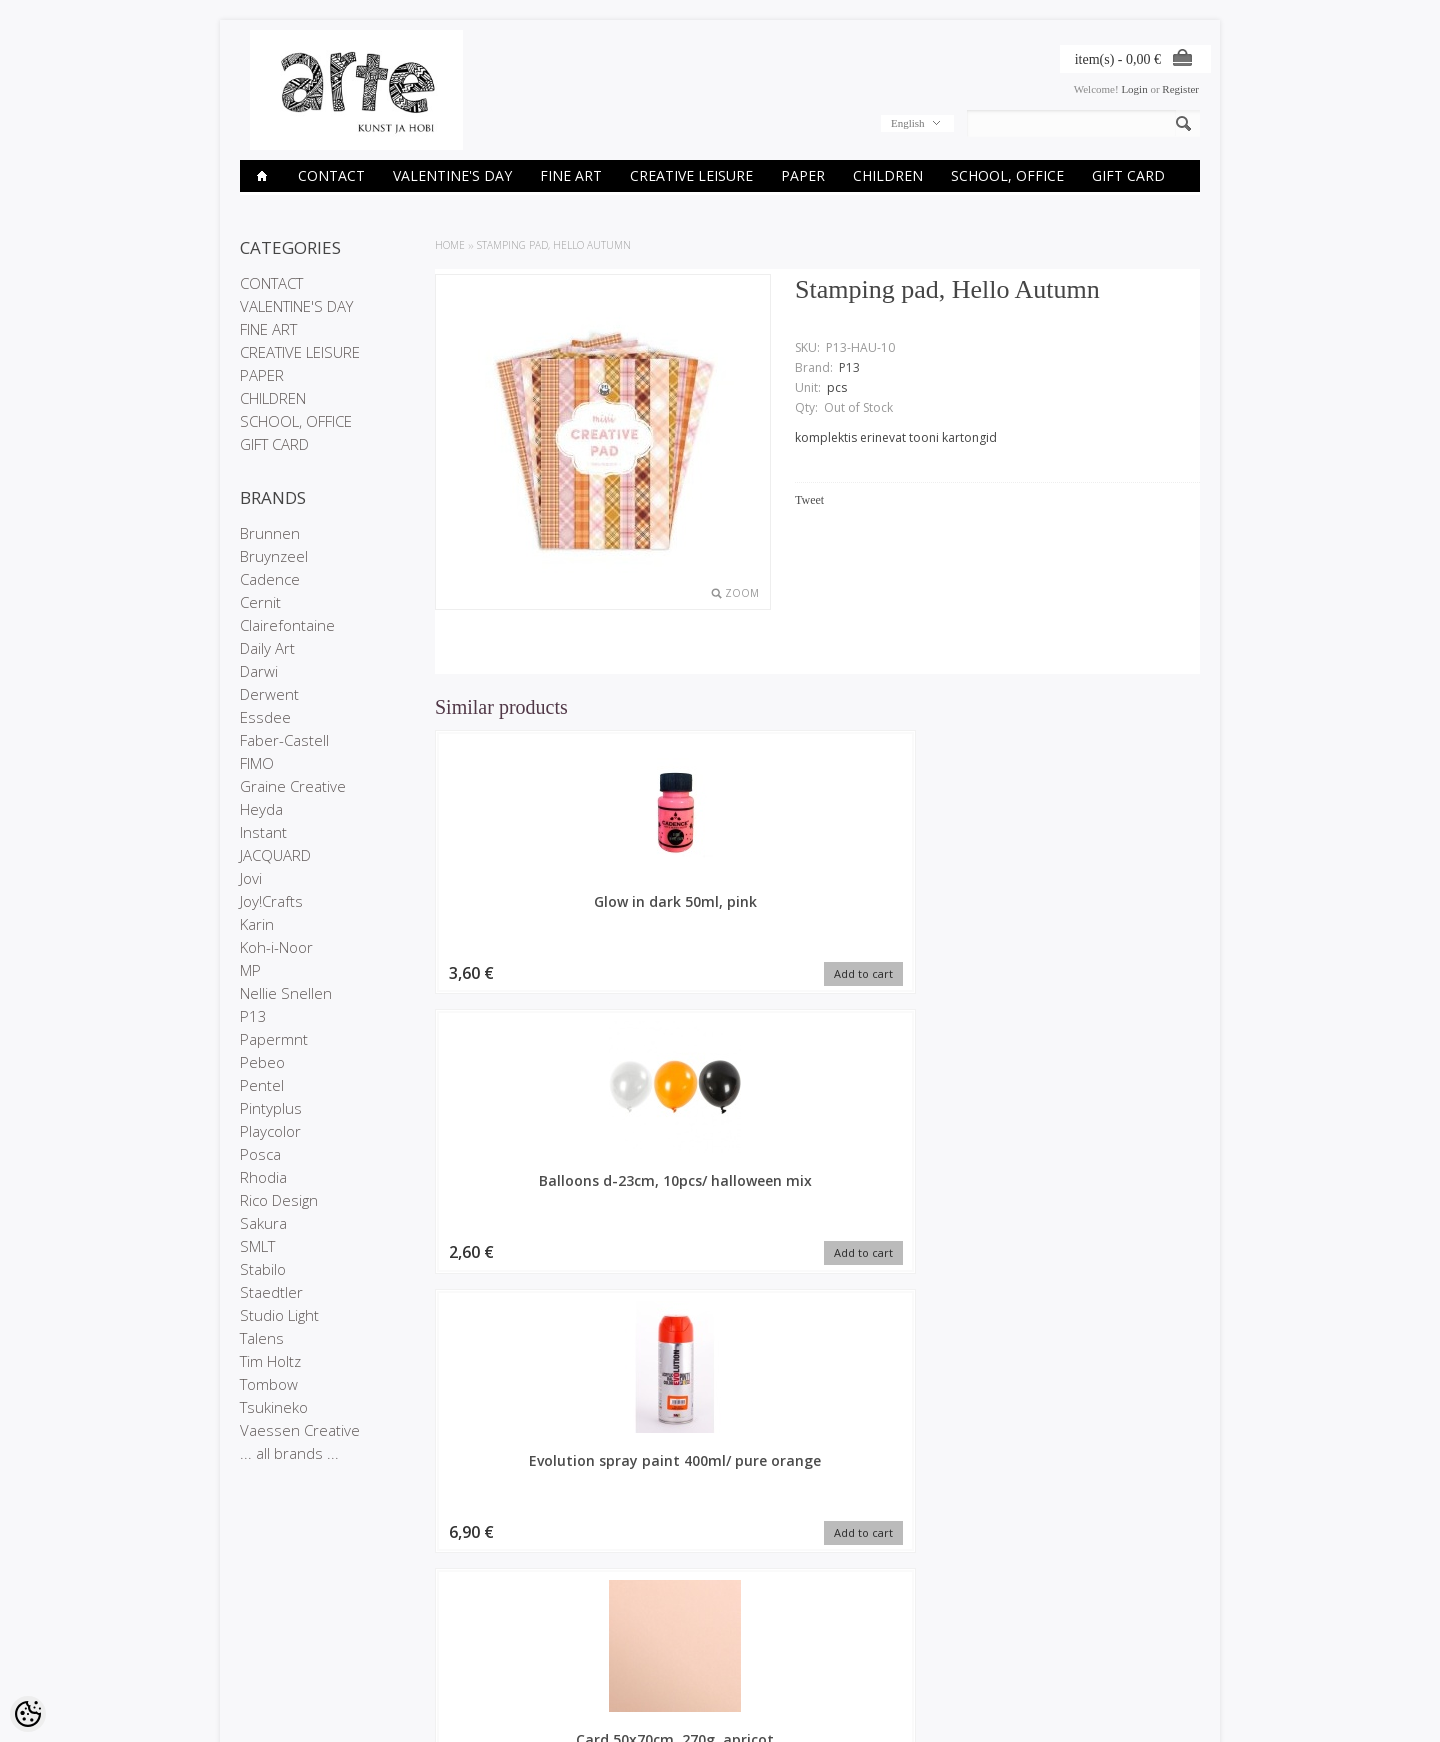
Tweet (809, 500)
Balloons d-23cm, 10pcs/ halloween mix (720, 911)
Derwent (269, 694)
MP (250, 970)
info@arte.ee (761, 1667)
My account (594, 1602)
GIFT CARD (1128, 175)
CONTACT (331, 175)
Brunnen (270, 533)
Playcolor (270, 1131)
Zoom (742, 593)
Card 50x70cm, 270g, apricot (1110, 911)
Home (450, 245)
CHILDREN (888, 175)
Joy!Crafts (271, 901)
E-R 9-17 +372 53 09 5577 (795, 1650)
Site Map (424, 1653)
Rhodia (263, 1177)
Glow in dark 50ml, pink (525, 911)
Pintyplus (271, 1108)
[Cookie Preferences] (28, 1714)
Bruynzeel (274, 556)
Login (1134, 89)
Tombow (269, 1384)
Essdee (265, 717)
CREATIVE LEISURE (691, 175)
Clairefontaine (287, 625)
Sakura (263, 1223)
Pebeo (262, 1062)
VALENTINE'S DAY (452, 175)
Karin (257, 924)
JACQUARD (275, 855)
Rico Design (279, 1200)
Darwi (259, 671)
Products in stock (445, 1636)
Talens (262, 1338)
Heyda (261, 809)
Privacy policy (273, 1636)
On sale (422, 1619)
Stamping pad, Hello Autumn (554, 245)
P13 (253, 1016)
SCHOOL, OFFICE (1007, 175)
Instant (263, 832)
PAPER (803, 175)
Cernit (260, 602)
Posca (260, 1154)
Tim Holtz (270, 1361)
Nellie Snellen (286, 993)
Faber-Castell (284, 740)
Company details (281, 1619)
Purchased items (607, 1636)
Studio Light (279, 1315)
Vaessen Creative (300, 1430)
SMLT (257, 1246)
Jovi (251, 878)
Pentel (262, 1085)
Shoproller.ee (1167, 1708)
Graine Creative (293, 786)
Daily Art (267, 648)
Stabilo (263, 1269)
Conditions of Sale (284, 1653)
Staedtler (271, 1292)
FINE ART (571, 175)
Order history (598, 1619)
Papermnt (274, 1039)
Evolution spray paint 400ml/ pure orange (915, 911)
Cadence (270, 579)
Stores (256, 1602)
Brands (420, 1602)
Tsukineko (274, 1407)
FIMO (257, 763)
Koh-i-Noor (276, 947)
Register (1180, 89)
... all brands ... (289, 1453)
